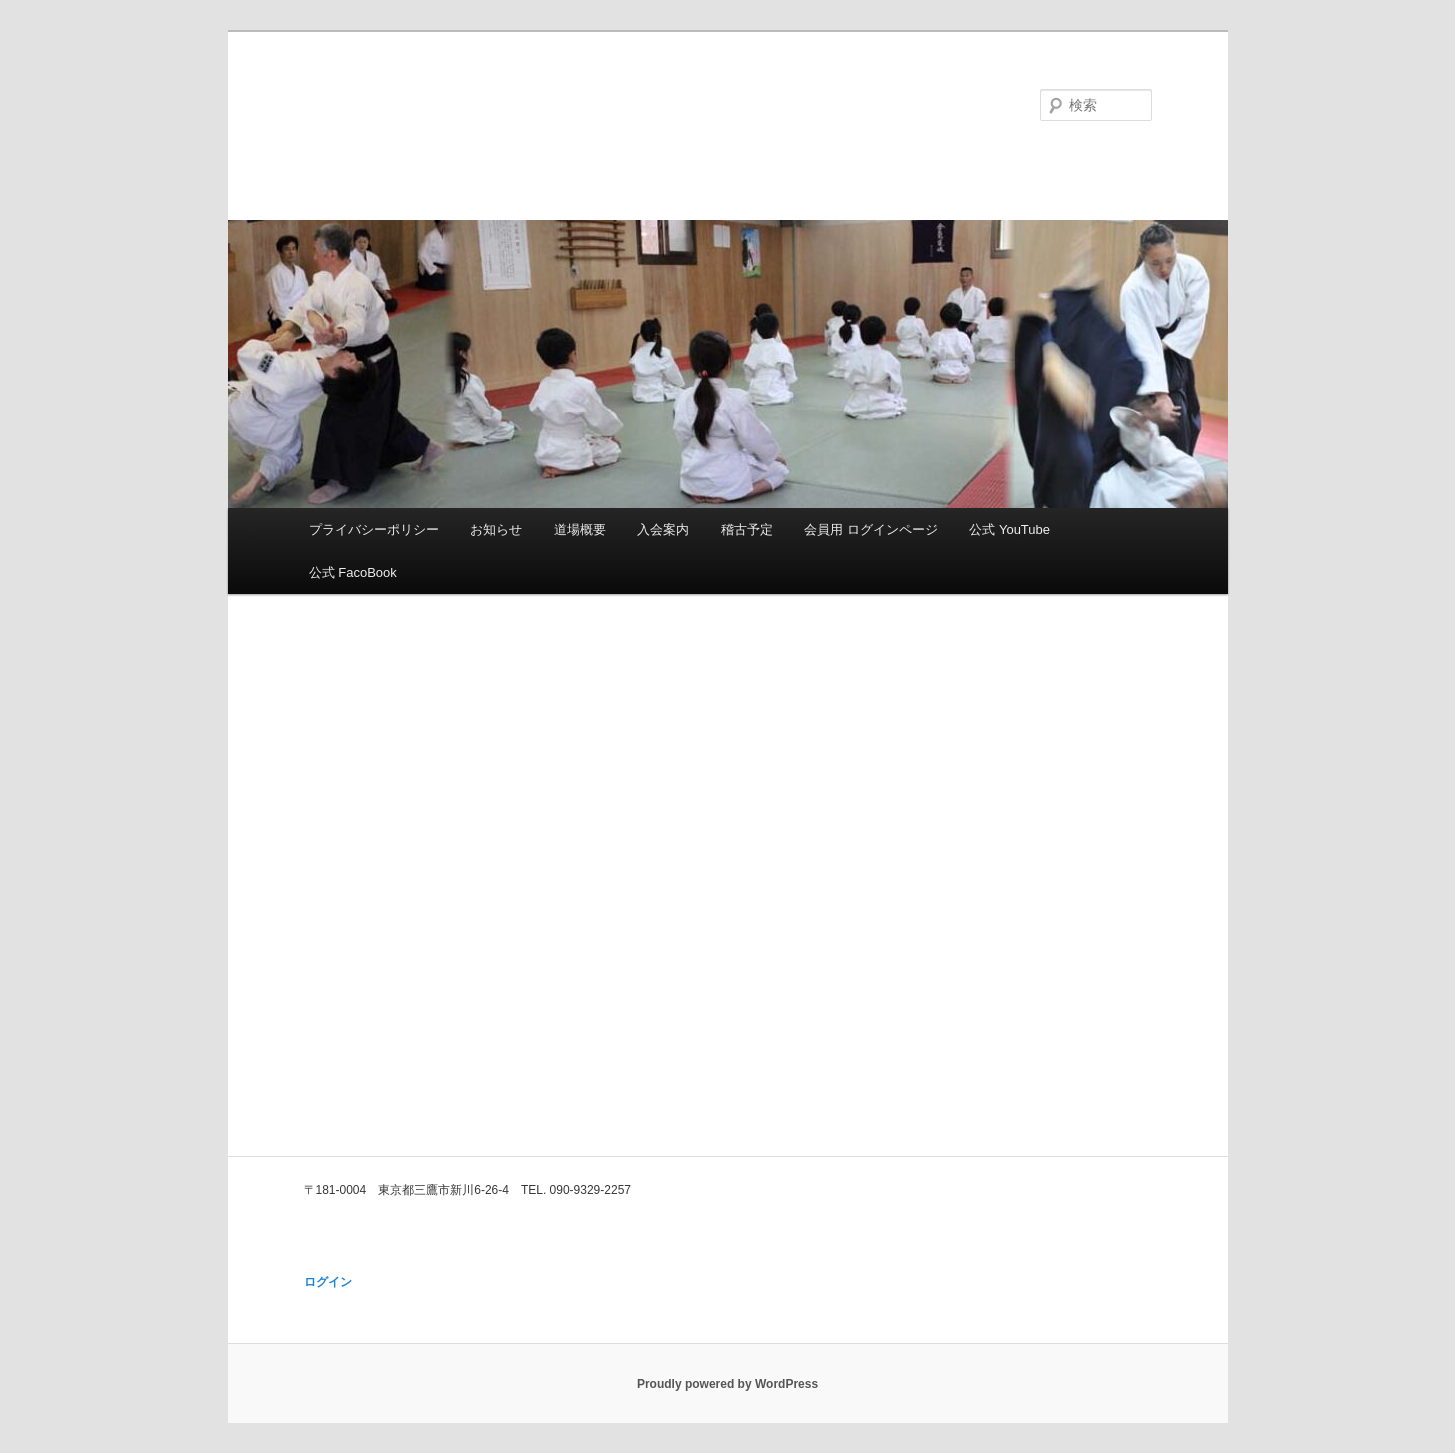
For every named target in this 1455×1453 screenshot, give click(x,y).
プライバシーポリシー (374, 529)
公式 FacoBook (353, 572)
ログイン (328, 1282)
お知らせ (496, 529)
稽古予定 (747, 529)
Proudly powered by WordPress (727, 1384)
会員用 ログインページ (871, 529)
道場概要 (580, 529)
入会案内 (663, 529)
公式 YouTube (1009, 529)
